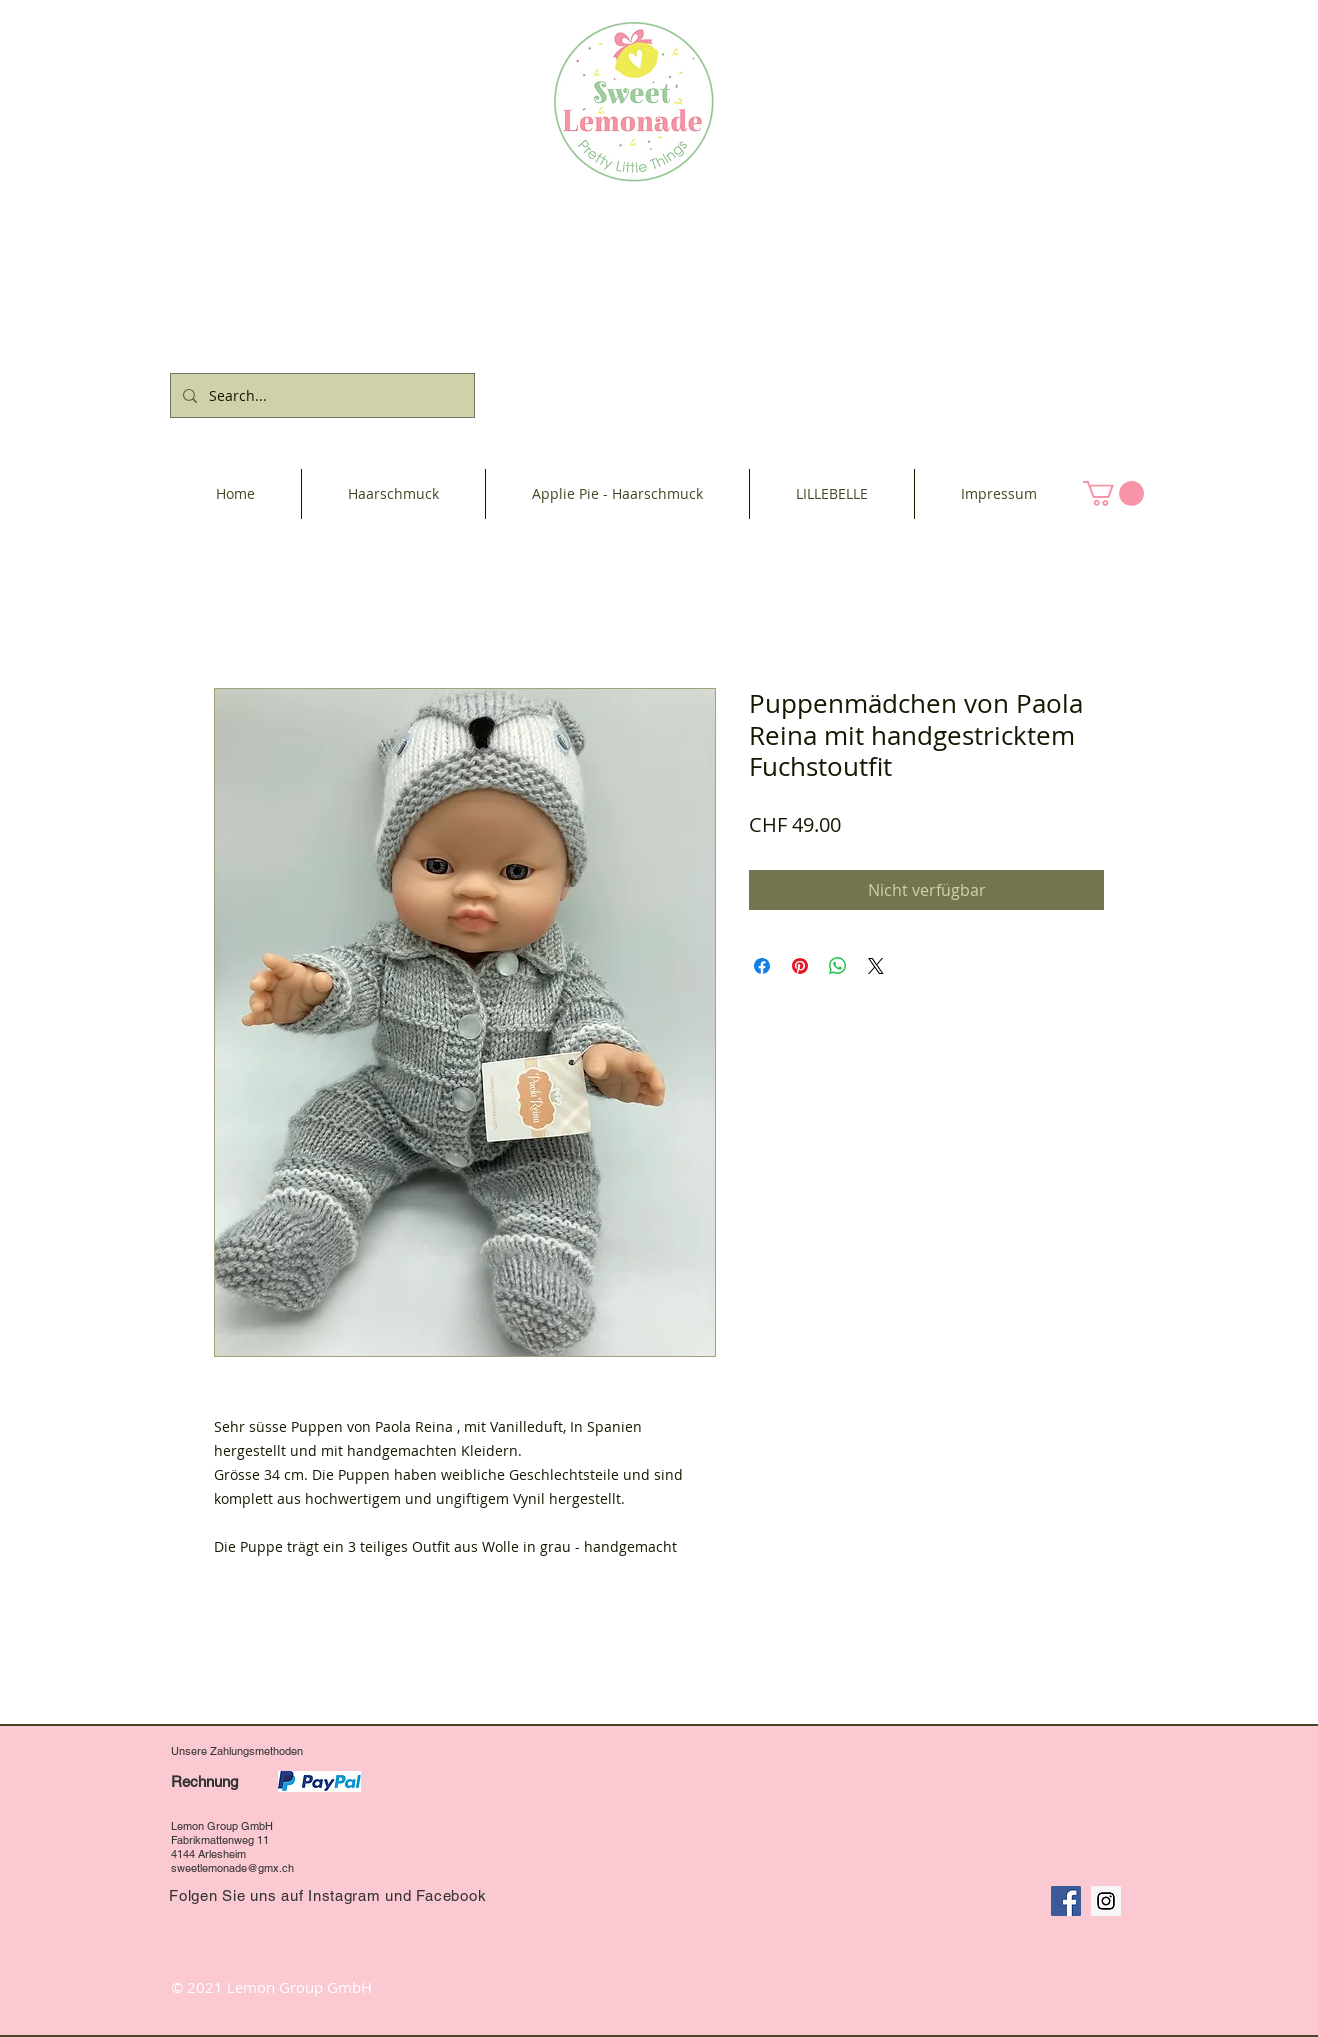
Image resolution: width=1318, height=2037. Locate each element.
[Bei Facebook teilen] (762, 966)
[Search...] (320, 395)
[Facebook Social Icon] (1066, 1901)
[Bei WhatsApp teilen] (838, 966)
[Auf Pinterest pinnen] (800, 966)
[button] (1113, 493)
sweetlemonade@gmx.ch (232, 1868)
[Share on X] (876, 966)
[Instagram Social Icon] (1106, 1901)
